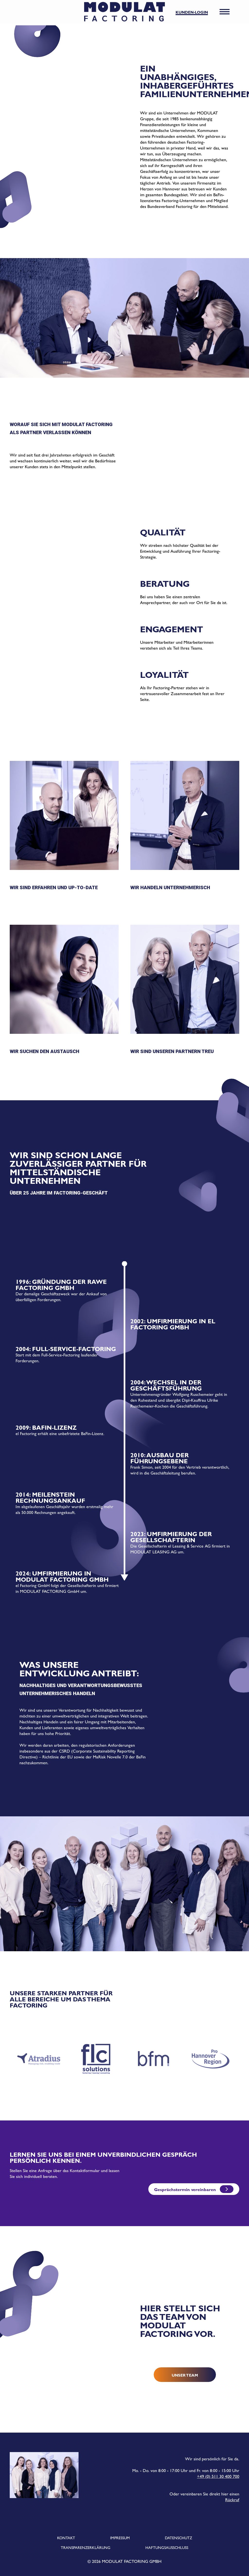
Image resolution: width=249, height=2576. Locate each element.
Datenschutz (178, 2538)
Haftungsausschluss (166, 2547)
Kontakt (66, 2538)
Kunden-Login (192, 12)
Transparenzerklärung (85, 2547)
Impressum (120, 2538)
